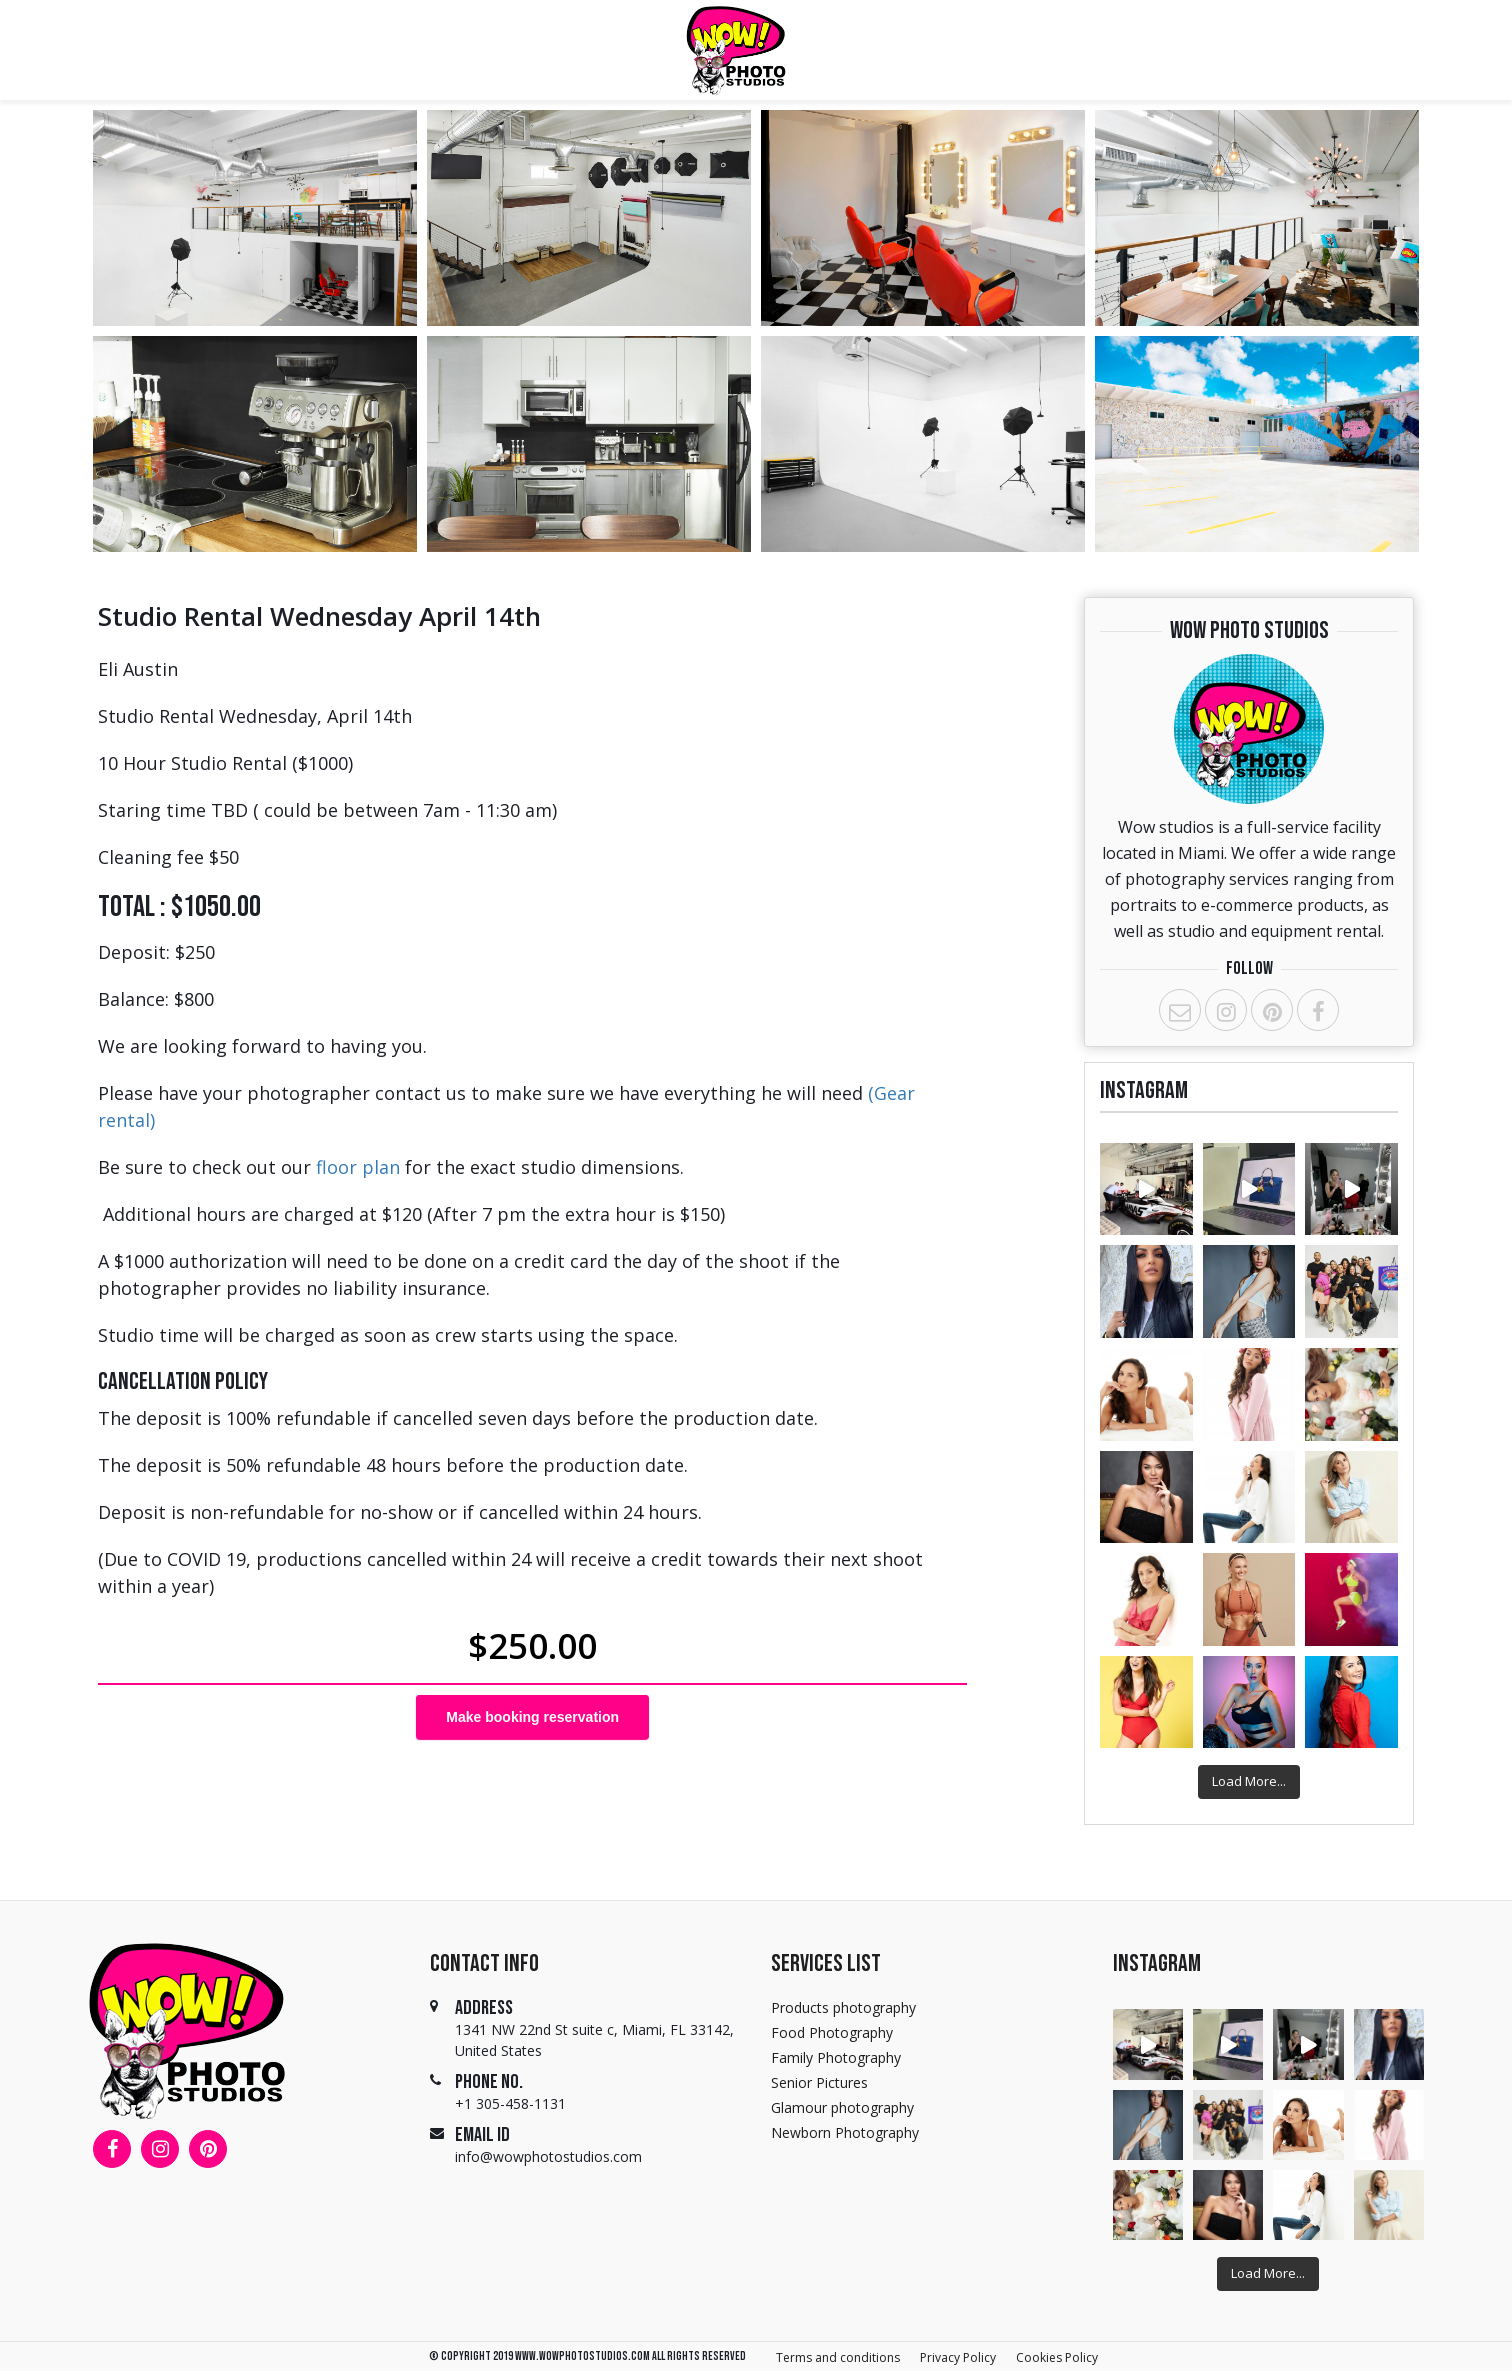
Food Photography (832, 2032)
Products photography (843, 2007)
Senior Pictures (819, 2082)
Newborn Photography (845, 2132)
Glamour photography (842, 2107)
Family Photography (836, 2057)
